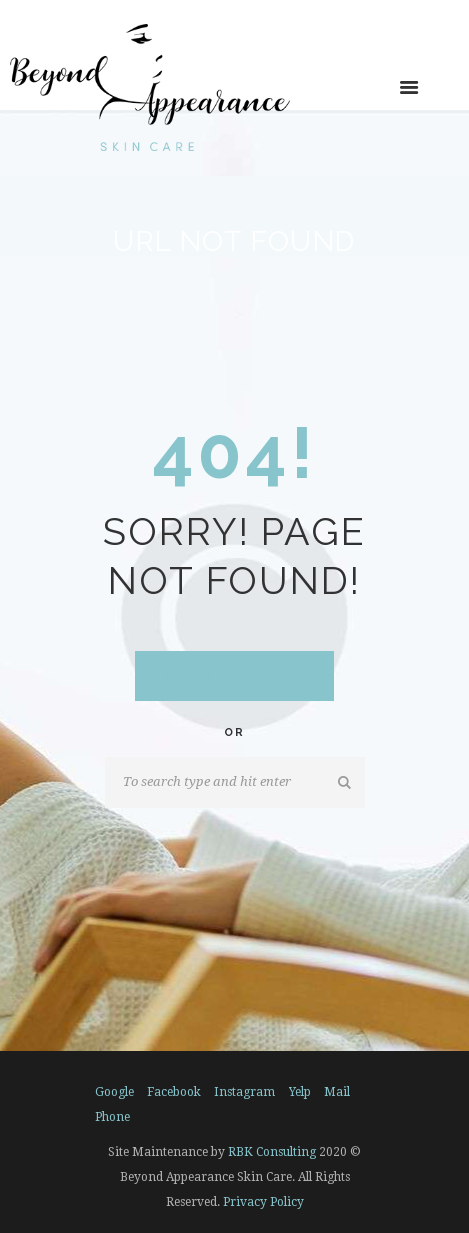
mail (337, 1092)
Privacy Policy (263, 1202)
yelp (300, 1092)
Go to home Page (235, 675)
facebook (174, 1092)
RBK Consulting (272, 1152)
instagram (244, 1092)
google (114, 1092)
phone (112, 1117)
